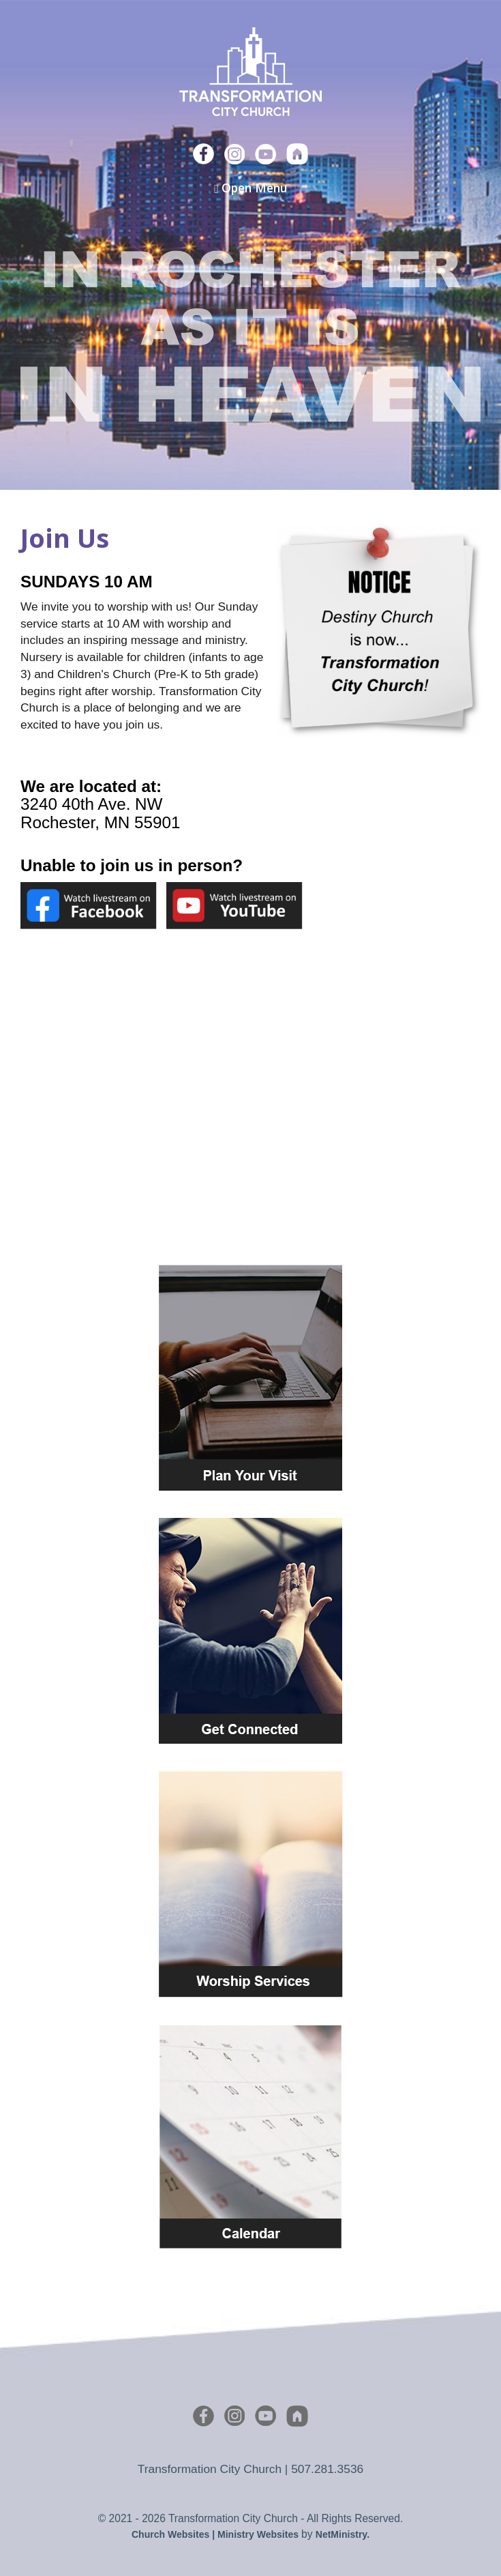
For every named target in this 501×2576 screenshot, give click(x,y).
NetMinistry (341, 2534)
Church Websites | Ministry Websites (216, 2534)
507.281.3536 (327, 2469)
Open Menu (250, 187)
